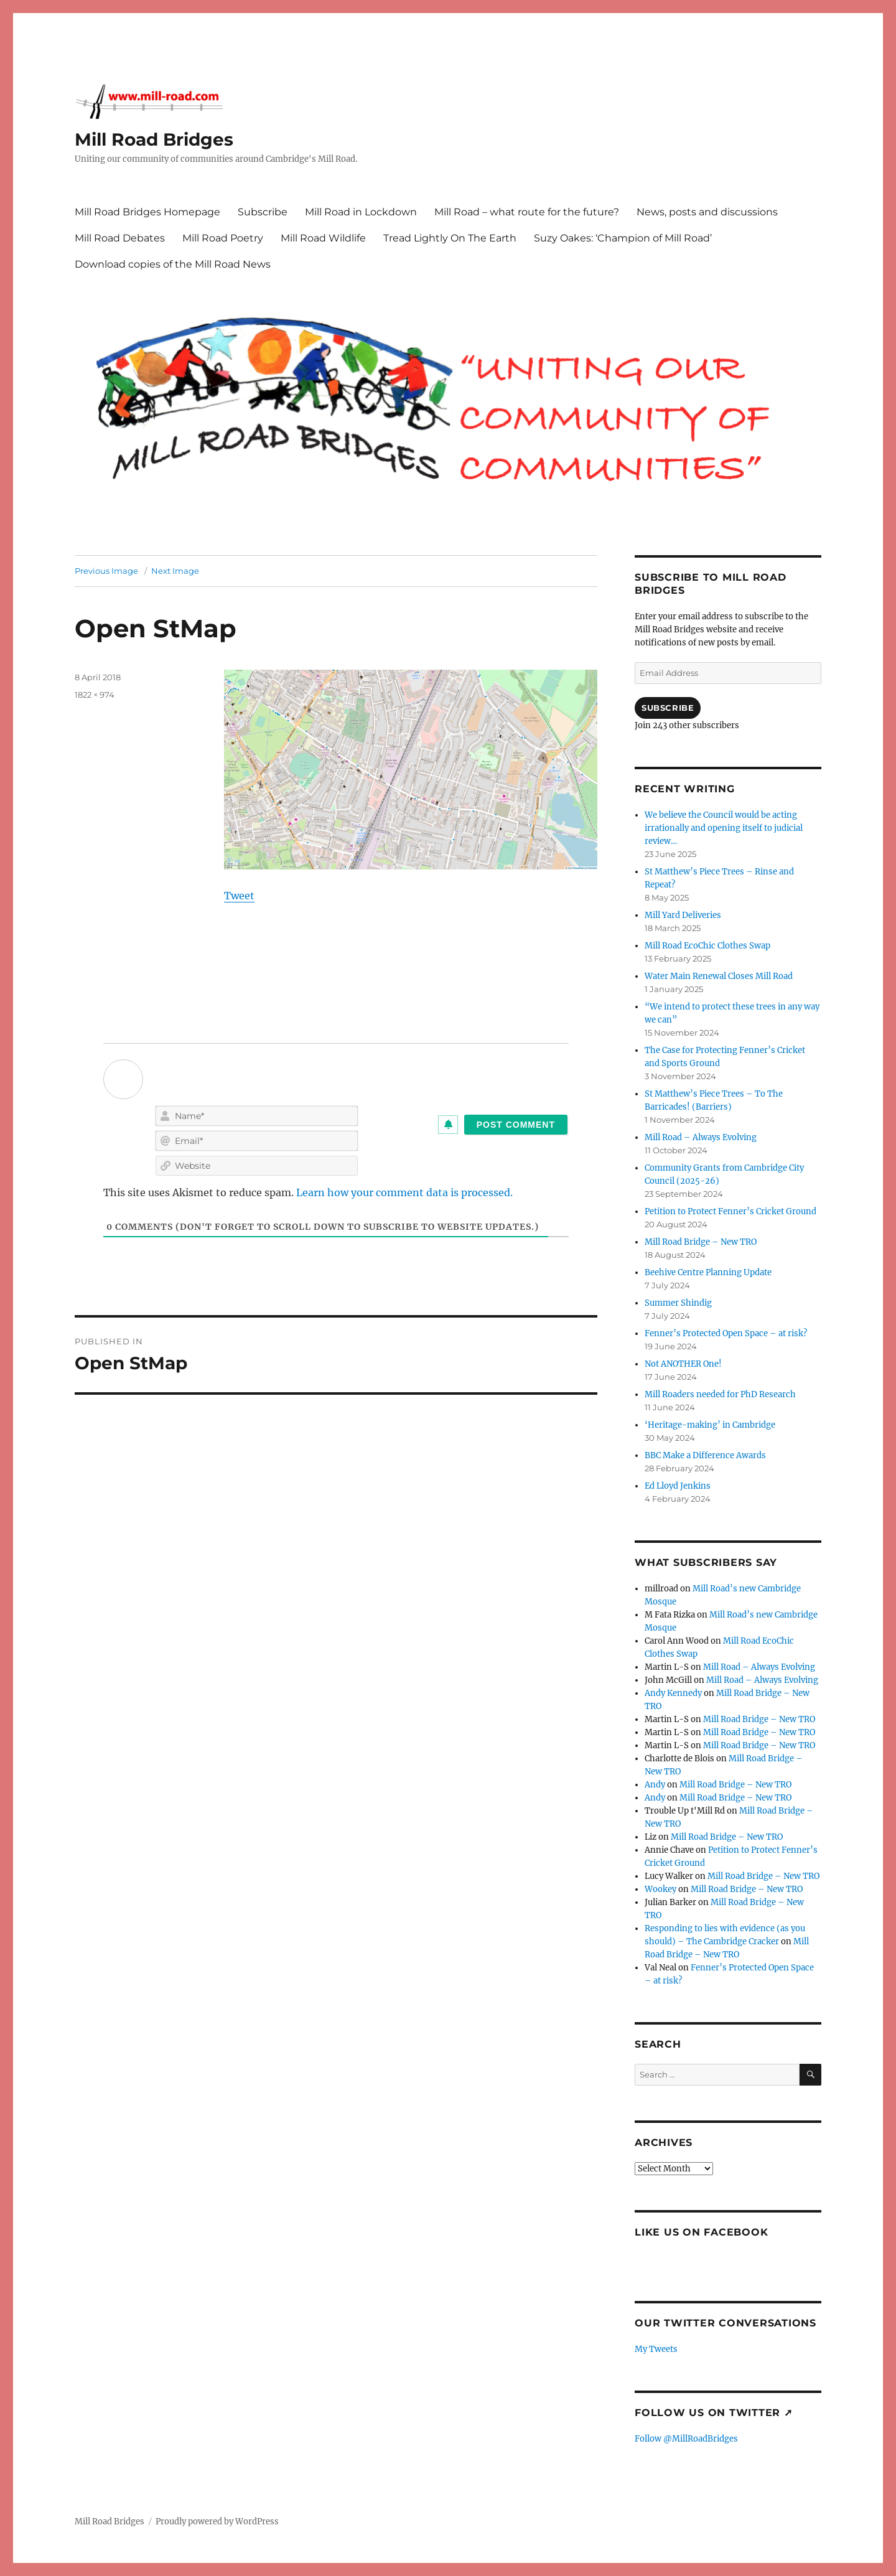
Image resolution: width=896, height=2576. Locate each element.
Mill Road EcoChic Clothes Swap (707, 945)
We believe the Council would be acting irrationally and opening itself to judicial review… (724, 828)
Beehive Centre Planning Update (708, 1272)
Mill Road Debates (120, 238)
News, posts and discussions (707, 212)
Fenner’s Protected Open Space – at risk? (726, 1333)
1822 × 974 (94, 695)
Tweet (239, 895)
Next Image (175, 571)
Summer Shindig (678, 1303)
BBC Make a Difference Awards (705, 1455)
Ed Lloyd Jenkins (678, 1486)
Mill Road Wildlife (323, 238)
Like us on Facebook (701, 2232)
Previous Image (106, 571)
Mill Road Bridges (154, 139)
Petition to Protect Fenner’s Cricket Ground (730, 1211)
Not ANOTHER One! (683, 1364)
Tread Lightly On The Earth (449, 238)
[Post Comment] (515, 1125)
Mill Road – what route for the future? (526, 212)
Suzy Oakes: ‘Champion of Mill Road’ (623, 238)
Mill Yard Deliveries (683, 915)
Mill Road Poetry (222, 238)
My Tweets (656, 2349)
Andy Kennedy (673, 1693)
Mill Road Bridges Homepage (147, 212)
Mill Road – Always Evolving (701, 1137)
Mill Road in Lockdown (361, 212)
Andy (655, 1784)
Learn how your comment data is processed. (404, 1192)
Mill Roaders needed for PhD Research (720, 1394)
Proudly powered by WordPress (217, 2521)
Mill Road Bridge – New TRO (701, 1242)
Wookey (660, 1889)
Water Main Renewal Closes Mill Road (719, 976)
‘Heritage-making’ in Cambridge (710, 1425)
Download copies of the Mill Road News (173, 264)
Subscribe (262, 212)
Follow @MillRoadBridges (686, 2438)
